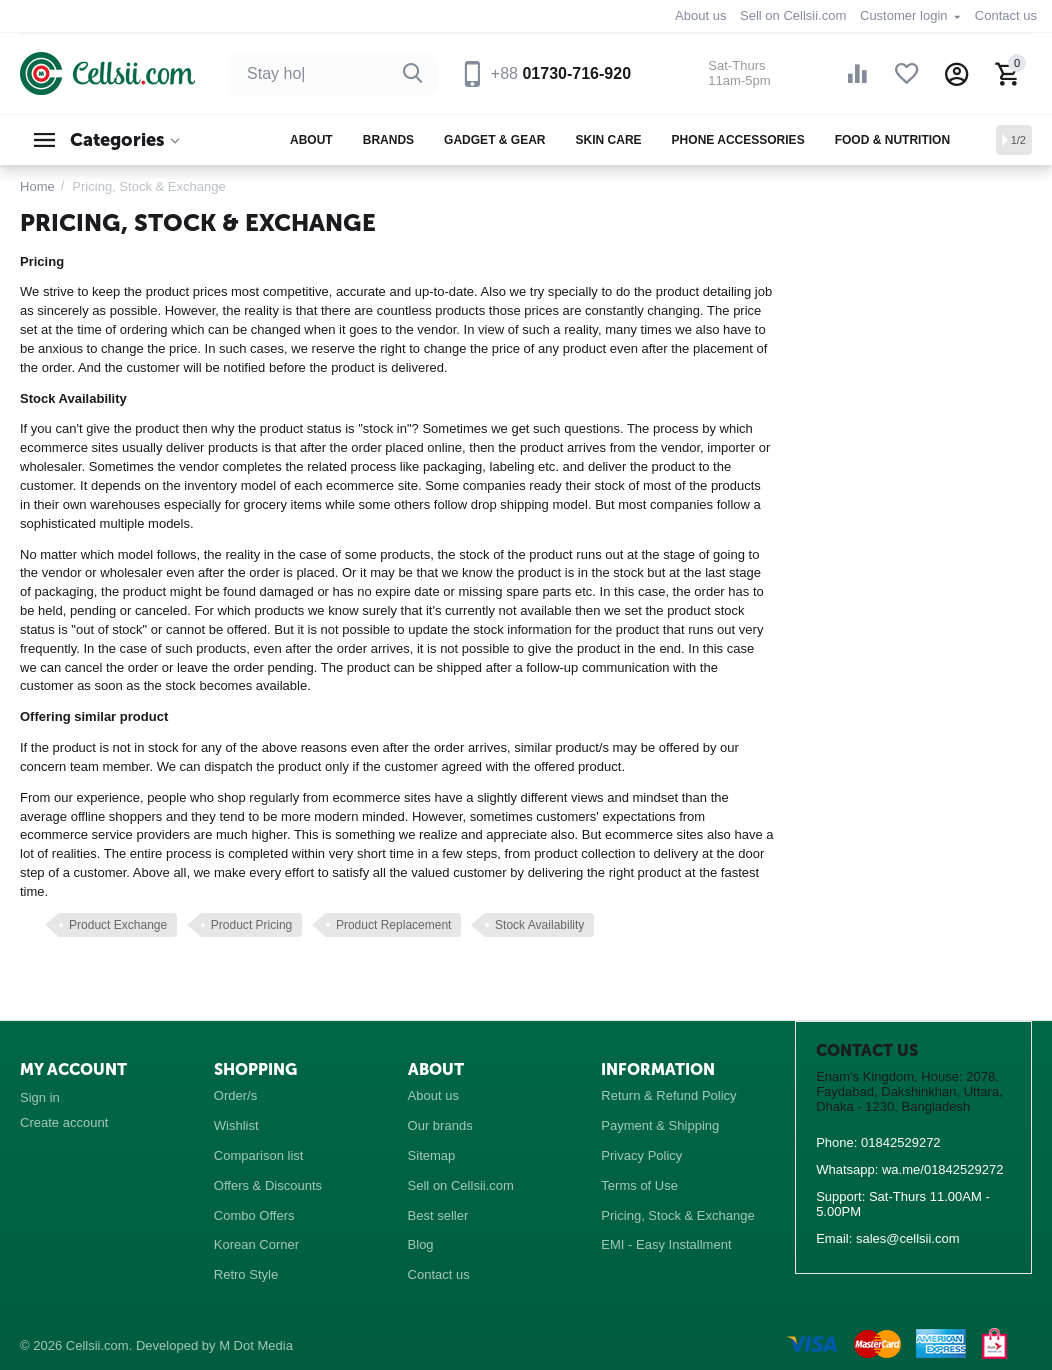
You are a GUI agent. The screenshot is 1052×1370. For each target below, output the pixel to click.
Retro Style (246, 1274)
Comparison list (259, 1155)
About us (700, 15)
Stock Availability (539, 925)
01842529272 (901, 1142)
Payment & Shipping (660, 1125)
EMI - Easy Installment (666, 1244)
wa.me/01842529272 (943, 1169)
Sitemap (432, 1155)
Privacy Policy (641, 1155)
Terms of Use (639, 1185)
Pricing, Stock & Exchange (677, 1215)
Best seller (438, 1215)
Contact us (1006, 15)
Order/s (235, 1095)
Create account (64, 1122)
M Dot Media (256, 1345)
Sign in (40, 1097)
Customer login (905, 15)
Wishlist (236, 1125)
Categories (117, 140)
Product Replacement (394, 925)
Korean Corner (256, 1244)
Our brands (440, 1125)
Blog (421, 1244)
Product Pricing (251, 925)
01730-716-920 (561, 73)
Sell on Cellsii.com (793, 15)
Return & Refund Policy (668, 1095)
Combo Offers (254, 1215)
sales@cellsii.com (908, 1238)
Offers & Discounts (268, 1185)
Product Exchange (118, 925)
